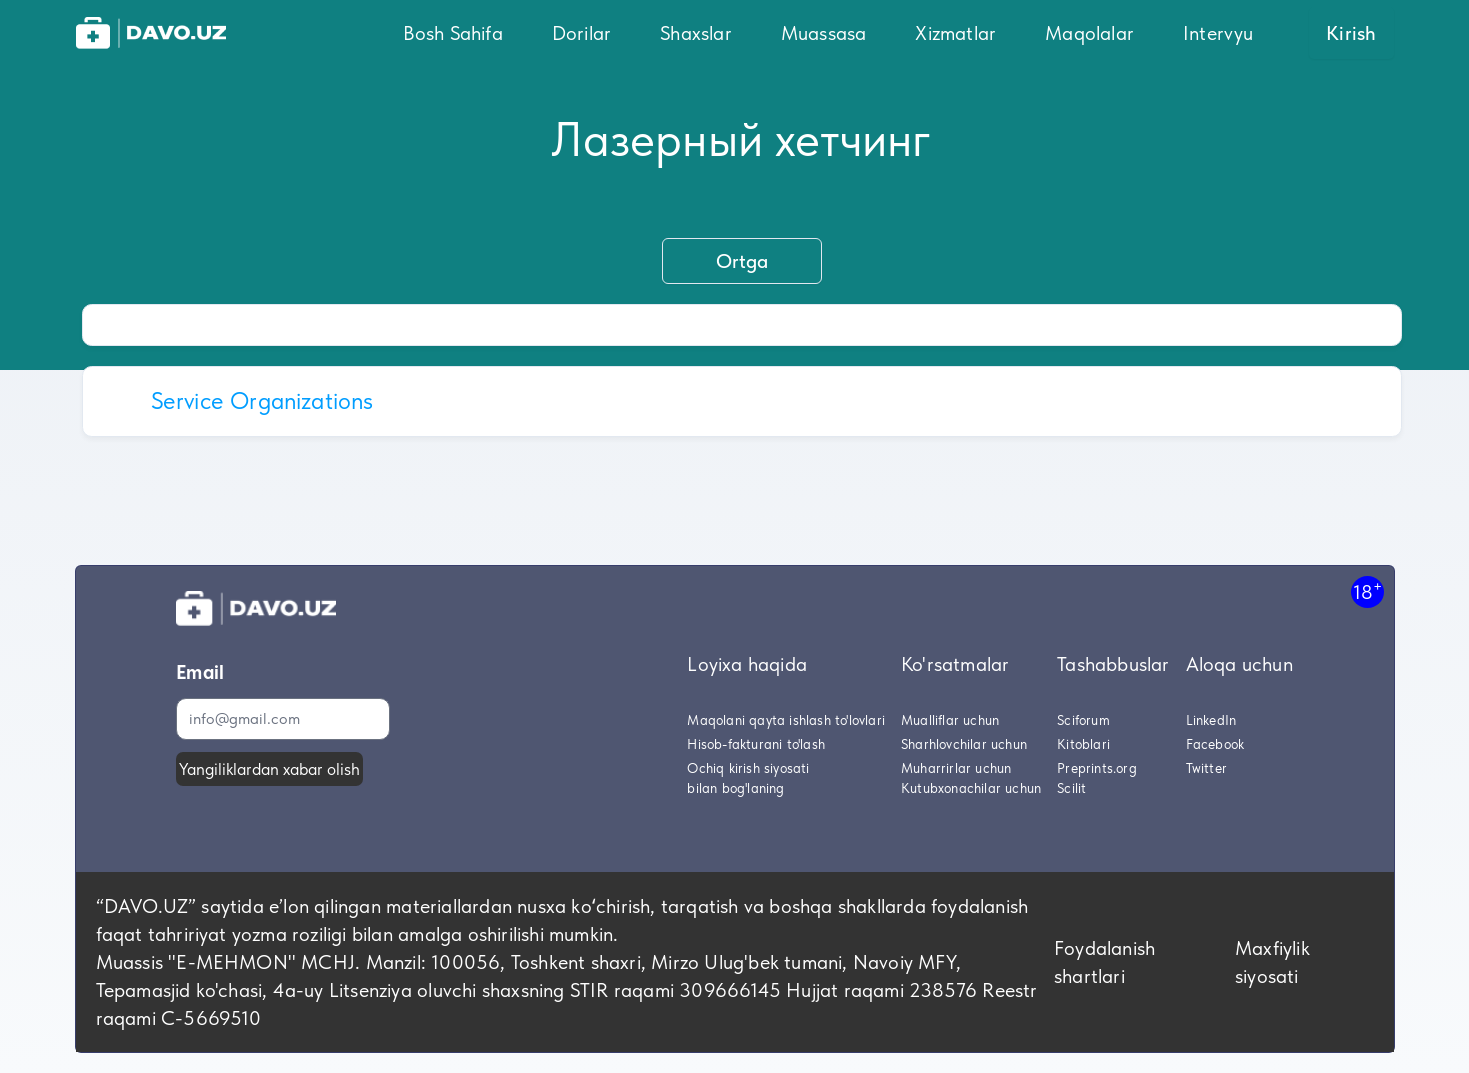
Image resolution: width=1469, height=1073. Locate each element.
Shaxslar (696, 33)
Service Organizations (262, 400)
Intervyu (1218, 33)
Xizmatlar (955, 33)
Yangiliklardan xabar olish (269, 769)
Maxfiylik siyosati (1272, 962)
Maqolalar (1089, 33)
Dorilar (581, 33)
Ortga (742, 261)
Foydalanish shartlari (1104, 962)
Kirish (1351, 33)
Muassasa (824, 33)
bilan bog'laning (735, 788)
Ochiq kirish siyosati (748, 768)
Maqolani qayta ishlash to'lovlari (786, 720)
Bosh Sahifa (453, 33)
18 (1367, 591)
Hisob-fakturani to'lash (756, 744)
